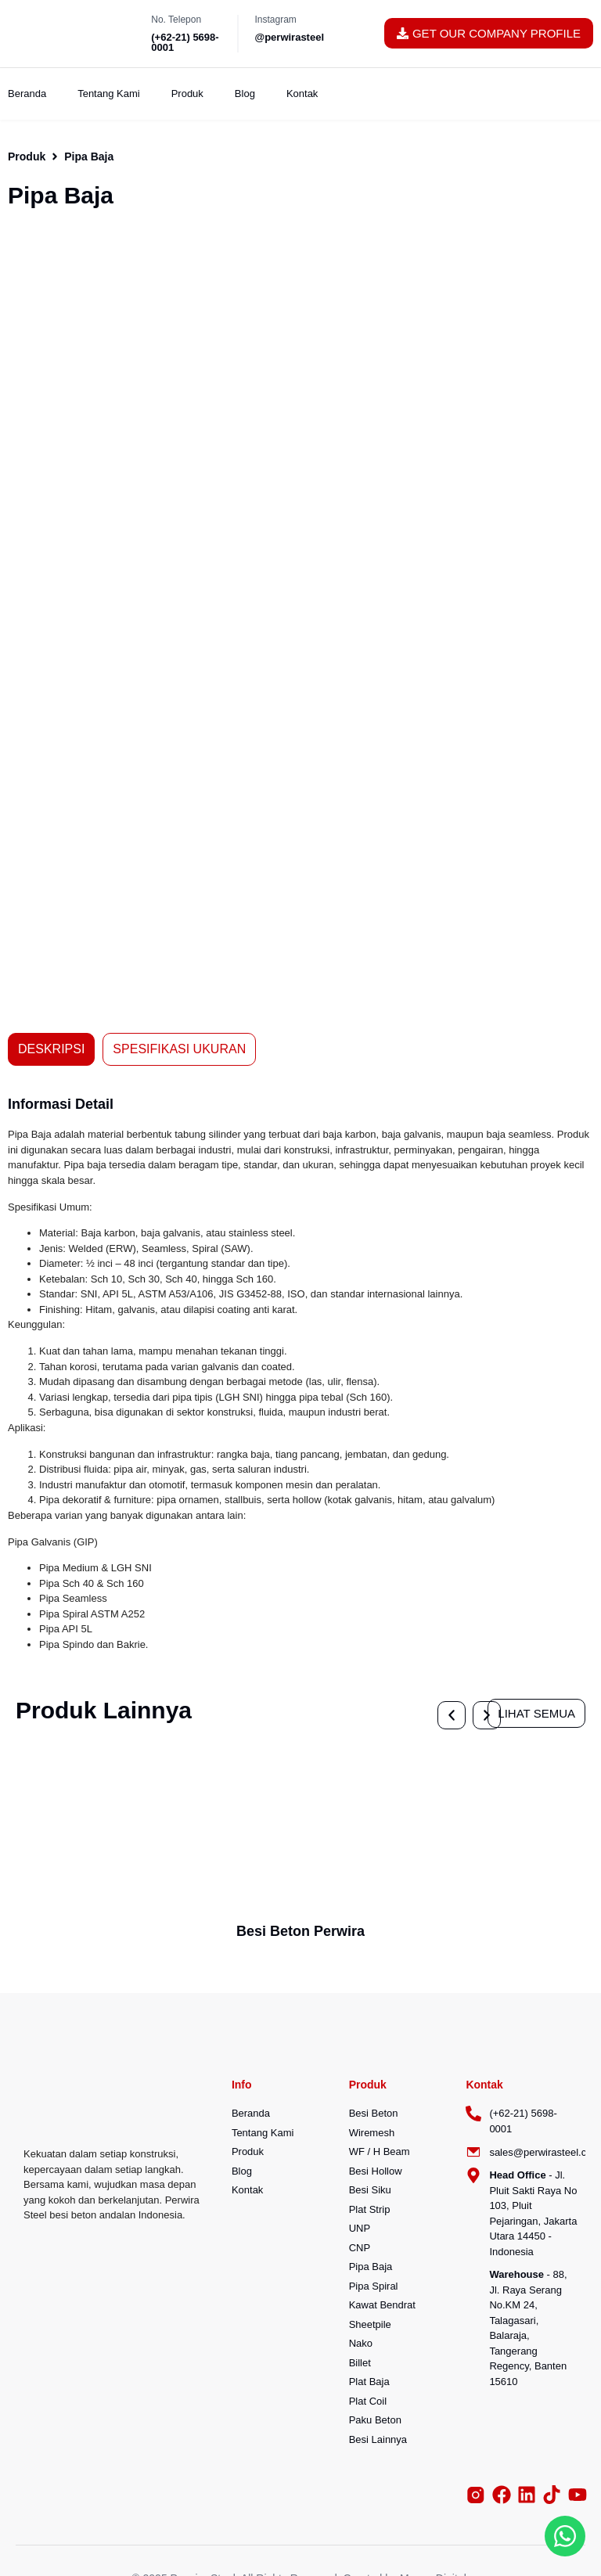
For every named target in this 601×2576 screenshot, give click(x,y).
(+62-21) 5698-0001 (184, 42)
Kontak (302, 93)
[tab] (51, 1049)
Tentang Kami (108, 93)
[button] (32, 521)
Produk (187, 93)
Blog (245, 93)
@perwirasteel (289, 37)
